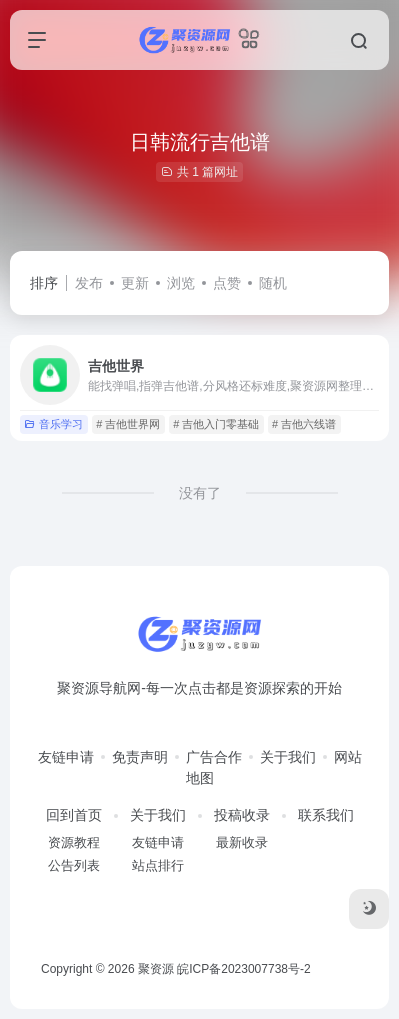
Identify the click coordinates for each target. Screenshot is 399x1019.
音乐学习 (53, 424)
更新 (135, 283)
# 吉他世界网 (128, 424)
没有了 (200, 493)
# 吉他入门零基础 (216, 424)
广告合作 (214, 757)
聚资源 (156, 969)
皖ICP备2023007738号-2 (243, 969)
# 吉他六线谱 (304, 424)
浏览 (181, 283)
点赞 (227, 283)
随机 (273, 283)
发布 (89, 283)
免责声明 (140, 757)
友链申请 (66, 757)
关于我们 (288, 757)
